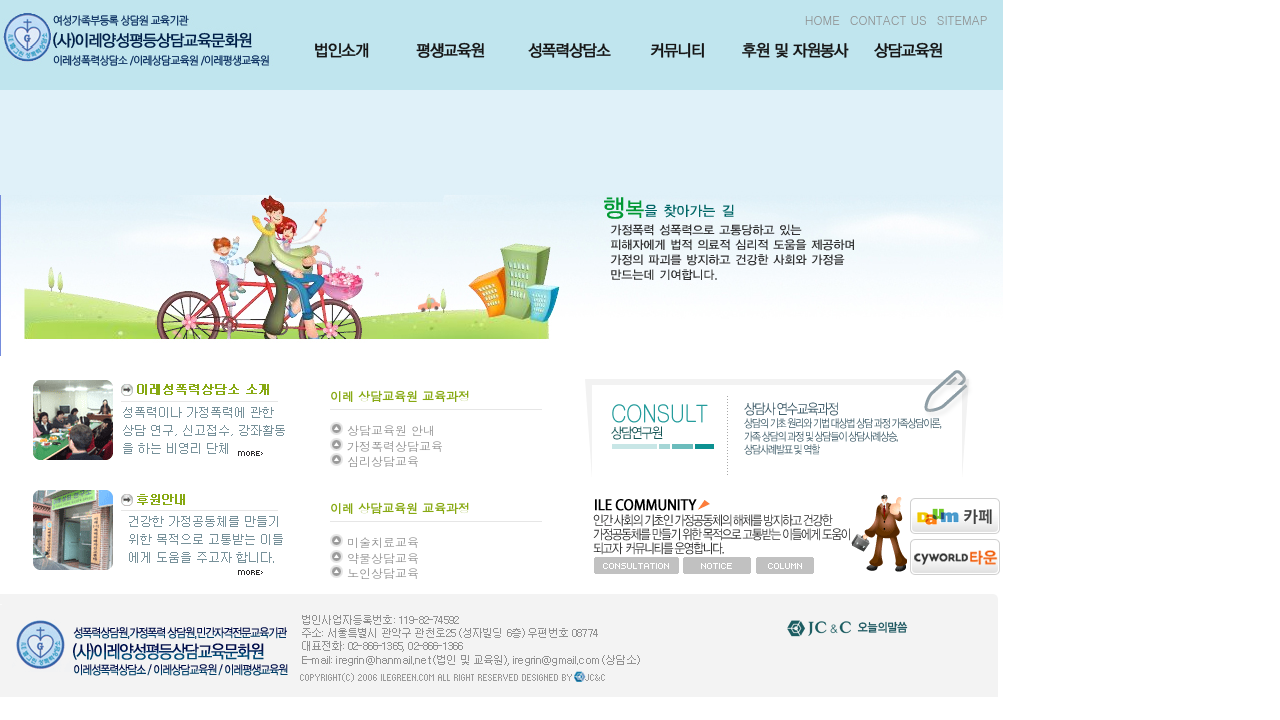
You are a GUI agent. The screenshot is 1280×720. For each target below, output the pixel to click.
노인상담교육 (383, 572)
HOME (822, 19)
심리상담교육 (383, 460)
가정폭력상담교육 (395, 445)
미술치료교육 (383, 541)
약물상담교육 (383, 557)
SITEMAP (962, 19)
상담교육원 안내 (391, 429)
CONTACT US (888, 19)
